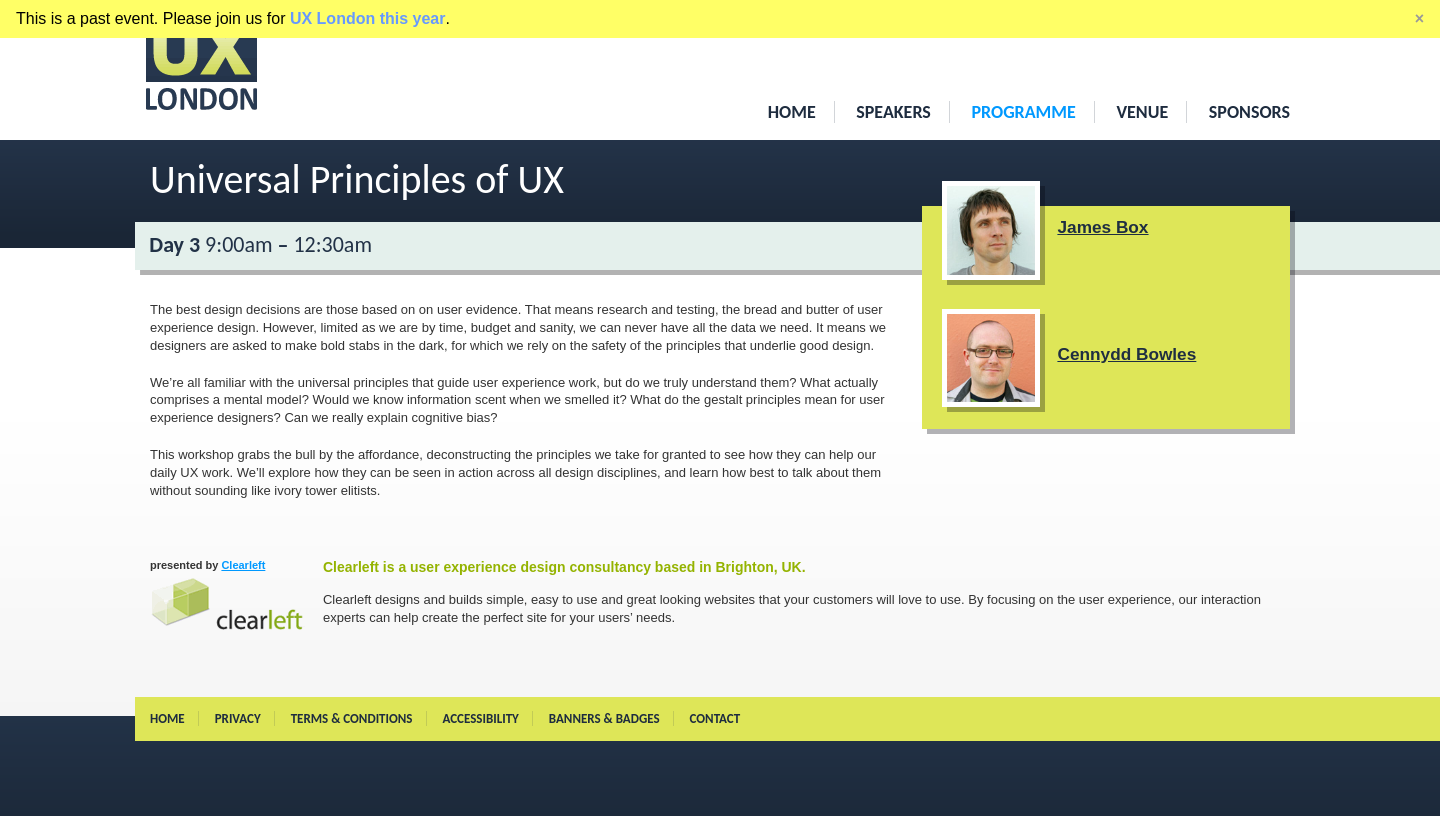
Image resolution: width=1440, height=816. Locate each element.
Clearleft (227, 594)
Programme (1023, 112)
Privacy (238, 718)
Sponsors (1249, 112)
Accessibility (480, 718)
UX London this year (368, 18)
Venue (1142, 112)
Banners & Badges (604, 718)
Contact (715, 718)
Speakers (893, 112)
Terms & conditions (352, 718)
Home (792, 112)
